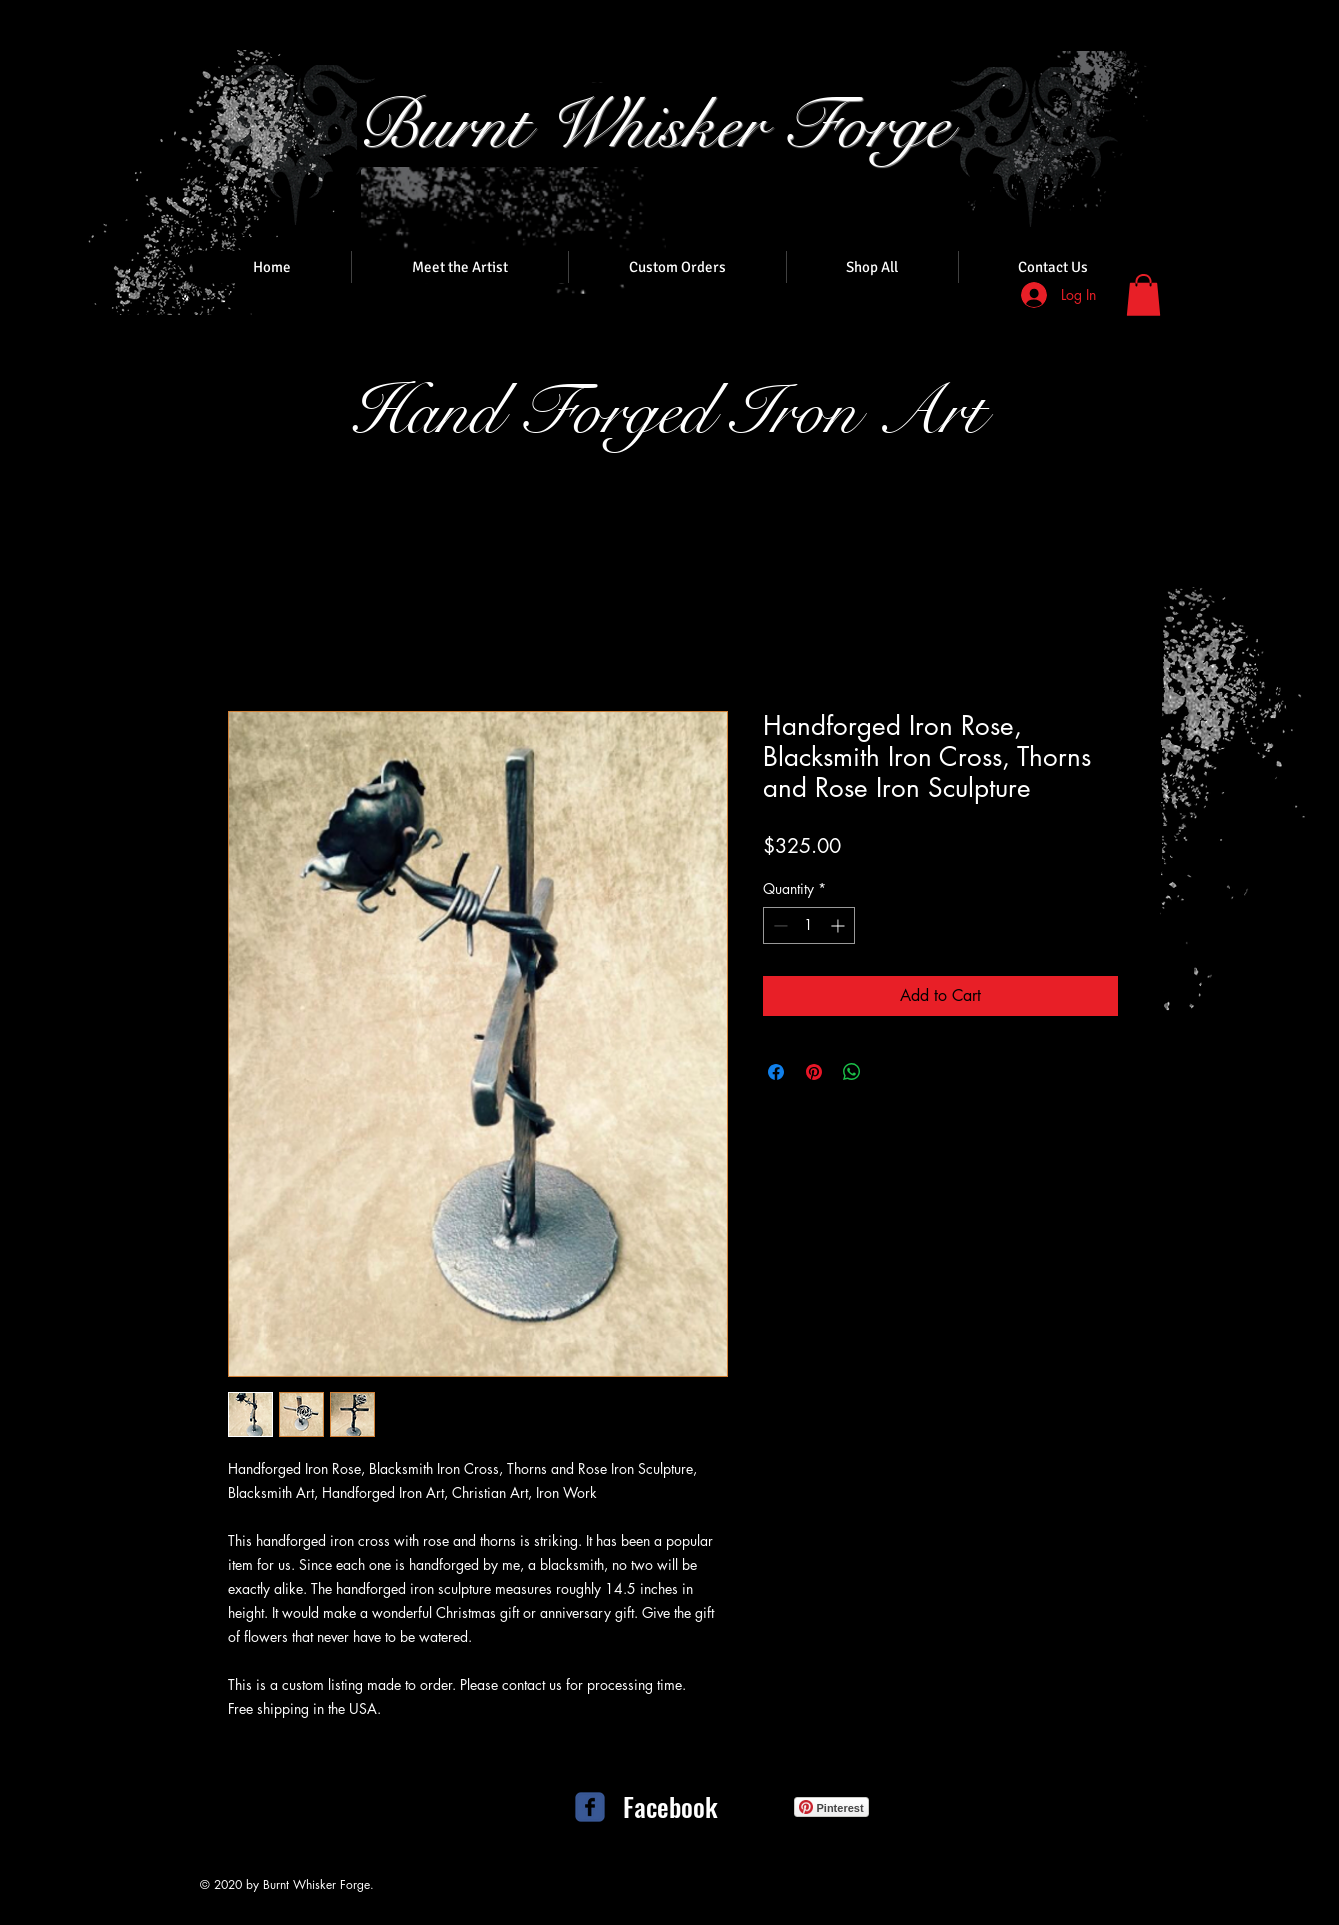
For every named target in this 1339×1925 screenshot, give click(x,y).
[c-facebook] (590, 1807)
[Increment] (839, 925)
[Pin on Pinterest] (814, 1072)
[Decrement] (778, 925)
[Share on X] (890, 1072)
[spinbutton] (809, 925)
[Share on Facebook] (776, 1072)
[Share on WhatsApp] (852, 1072)
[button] (1143, 295)
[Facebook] (671, 1807)
